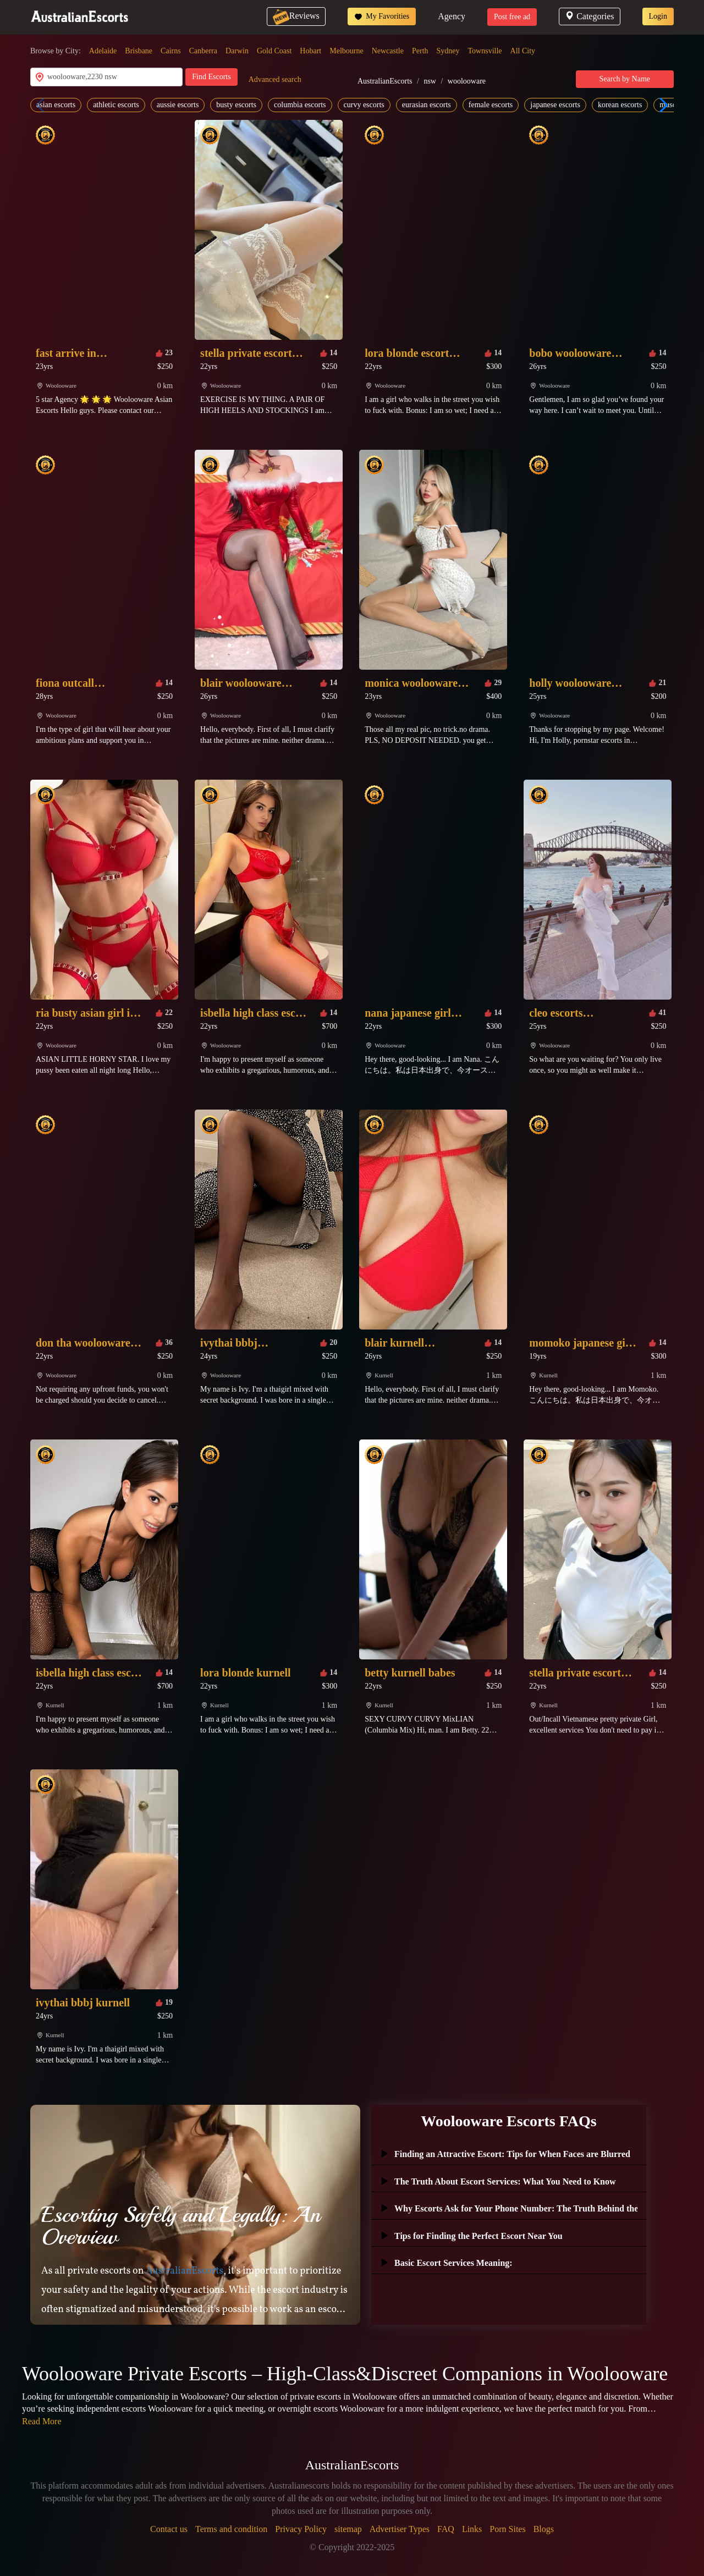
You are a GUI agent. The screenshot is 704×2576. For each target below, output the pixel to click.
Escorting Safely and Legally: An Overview (180, 2225)
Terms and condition (231, 2529)
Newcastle (388, 51)
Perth (420, 51)
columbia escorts (300, 105)
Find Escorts (211, 77)
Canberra (203, 51)
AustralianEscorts (385, 81)
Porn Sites (507, 2529)
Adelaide (103, 51)
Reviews (296, 15)
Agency (451, 16)
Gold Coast (274, 51)
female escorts (491, 105)
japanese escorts (555, 105)
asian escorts (55, 105)
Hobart (310, 51)
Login (658, 16)
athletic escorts (116, 105)
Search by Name (625, 79)
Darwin (237, 51)
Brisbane (138, 51)
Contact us (169, 2529)
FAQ (445, 2529)
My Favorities (381, 16)
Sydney (448, 51)
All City (523, 51)
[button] (660, 105)
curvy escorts (364, 105)
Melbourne (346, 51)
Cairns (171, 51)
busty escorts (236, 105)
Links (472, 2529)
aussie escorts (178, 105)
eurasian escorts (426, 105)
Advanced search (275, 79)
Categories (589, 16)
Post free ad (512, 17)
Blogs (544, 2529)
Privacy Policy (301, 2529)
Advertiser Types (400, 2529)
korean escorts (620, 105)
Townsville (485, 51)
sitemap (348, 2529)
